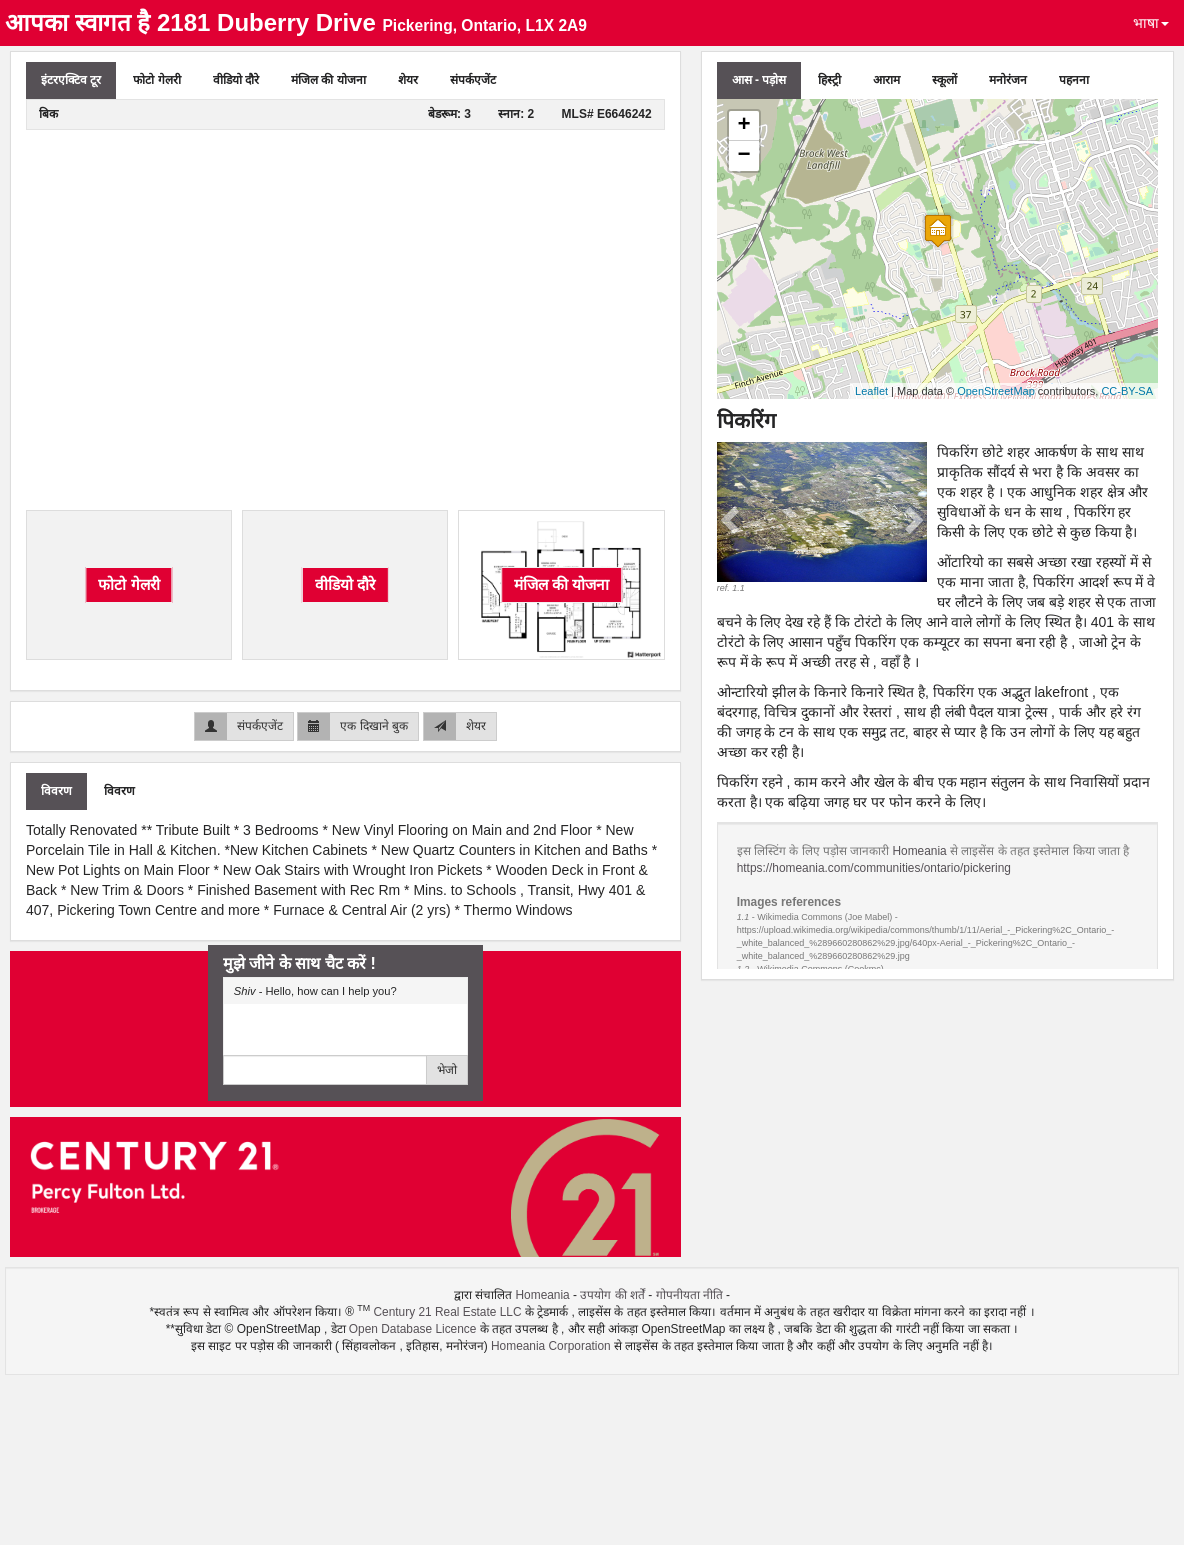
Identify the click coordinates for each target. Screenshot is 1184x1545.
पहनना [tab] (1074, 80)
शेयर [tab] (408, 80)
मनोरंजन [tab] (1008, 80)
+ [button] (744, 126)
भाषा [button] (1151, 23)
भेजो (447, 1070)
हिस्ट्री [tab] (829, 80)
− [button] (744, 156)
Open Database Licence (414, 1329)
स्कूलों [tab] (944, 80)
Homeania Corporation (551, 1346)
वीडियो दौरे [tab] (236, 80)
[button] (733, 518)
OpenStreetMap (996, 391)
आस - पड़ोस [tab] (759, 80)
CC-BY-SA (1127, 391)
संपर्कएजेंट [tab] (473, 80)
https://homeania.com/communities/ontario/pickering (874, 868)
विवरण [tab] (56, 791)
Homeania (921, 851)
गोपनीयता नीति (689, 1295)
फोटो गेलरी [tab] (156, 80)
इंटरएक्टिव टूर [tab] (71, 80)
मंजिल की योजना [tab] (328, 80)
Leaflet (871, 391)
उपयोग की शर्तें (612, 1295)
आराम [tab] (886, 80)
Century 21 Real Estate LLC (447, 1312)
